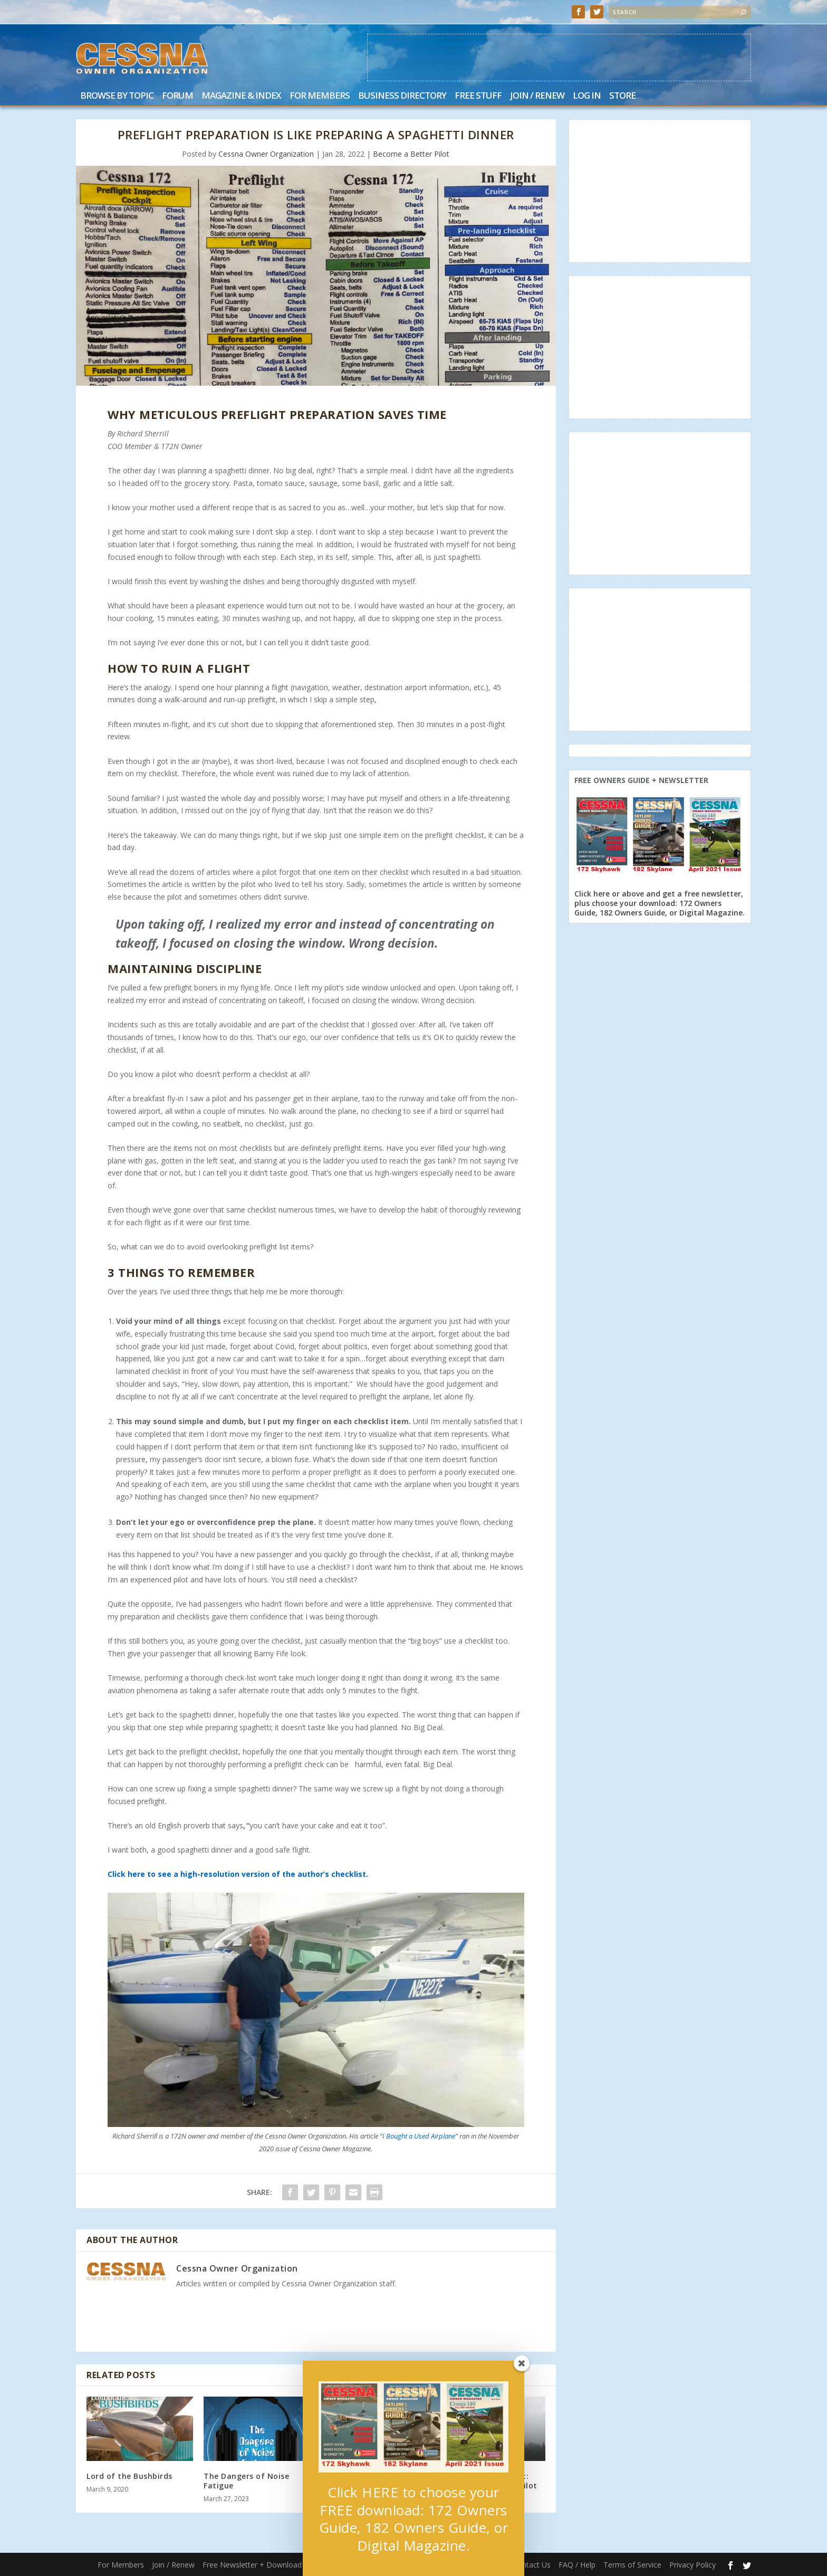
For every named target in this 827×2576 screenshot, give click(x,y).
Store (622, 96)
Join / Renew (537, 96)
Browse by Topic (116, 96)
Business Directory (402, 96)
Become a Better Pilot (411, 154)
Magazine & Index (241, 96)
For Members (320, 96)
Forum (177, 96)
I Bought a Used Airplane (418, 2136)
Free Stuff (478, 96)
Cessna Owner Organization (266, 154)
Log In (587, 96)
